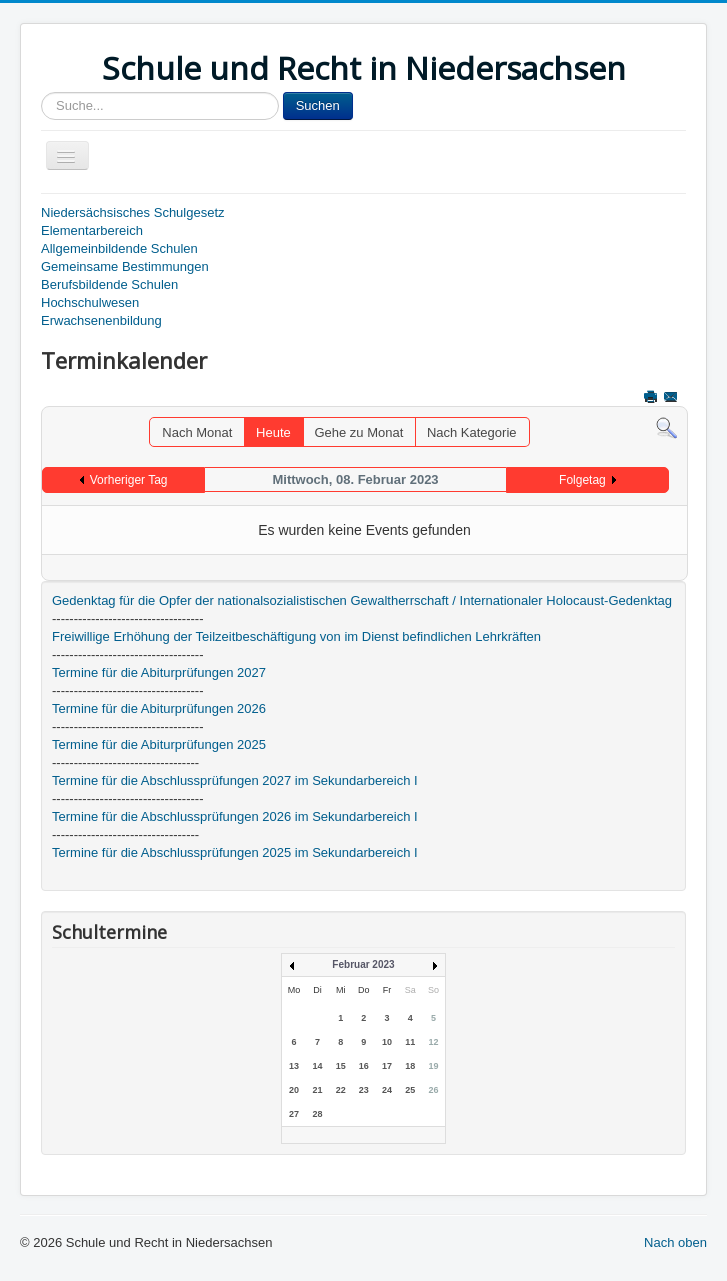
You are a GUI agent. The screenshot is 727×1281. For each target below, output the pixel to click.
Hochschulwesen (90, 302)
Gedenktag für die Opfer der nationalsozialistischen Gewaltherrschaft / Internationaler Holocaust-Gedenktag (362, 600)
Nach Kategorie (472, 432)
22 (341, 1090)
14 (318, 1066)
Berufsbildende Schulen (109, 284)
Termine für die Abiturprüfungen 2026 (159, 708)
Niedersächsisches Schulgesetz (133, 212)
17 (387, 1066)
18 (410, 1066)
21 (318, 1090)
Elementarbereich (92, 230)
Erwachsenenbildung (101, 320)
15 (341, 1066)
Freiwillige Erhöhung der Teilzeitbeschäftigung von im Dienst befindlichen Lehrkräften (296, 636)
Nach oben (675, 1242)
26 (433, 1090)
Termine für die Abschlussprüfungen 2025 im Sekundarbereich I (235, 852)
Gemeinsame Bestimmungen (125, 266)
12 (433, 1042)
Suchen (318, 105)
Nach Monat (197, 432)
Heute (273, 432)
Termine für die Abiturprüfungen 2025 (159, 744)
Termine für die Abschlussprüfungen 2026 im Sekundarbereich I (235, 816)
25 (410, 1090)
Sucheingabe (41, 92)
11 (410, 1042)
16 (364, 1066)
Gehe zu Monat (358, 432)
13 (294, 1066)
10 (387, 1042)
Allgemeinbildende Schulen (119, 248)
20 (294, 1090)
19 (433, 1066)
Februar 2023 (363, 964)
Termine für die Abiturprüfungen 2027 (159, 672)
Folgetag (582, 480)
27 (294, 1114)
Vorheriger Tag (129, 480)
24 (387, 1090)
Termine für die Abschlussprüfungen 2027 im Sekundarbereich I (235, 780)
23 (364, 1090)
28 (318, 1114)
